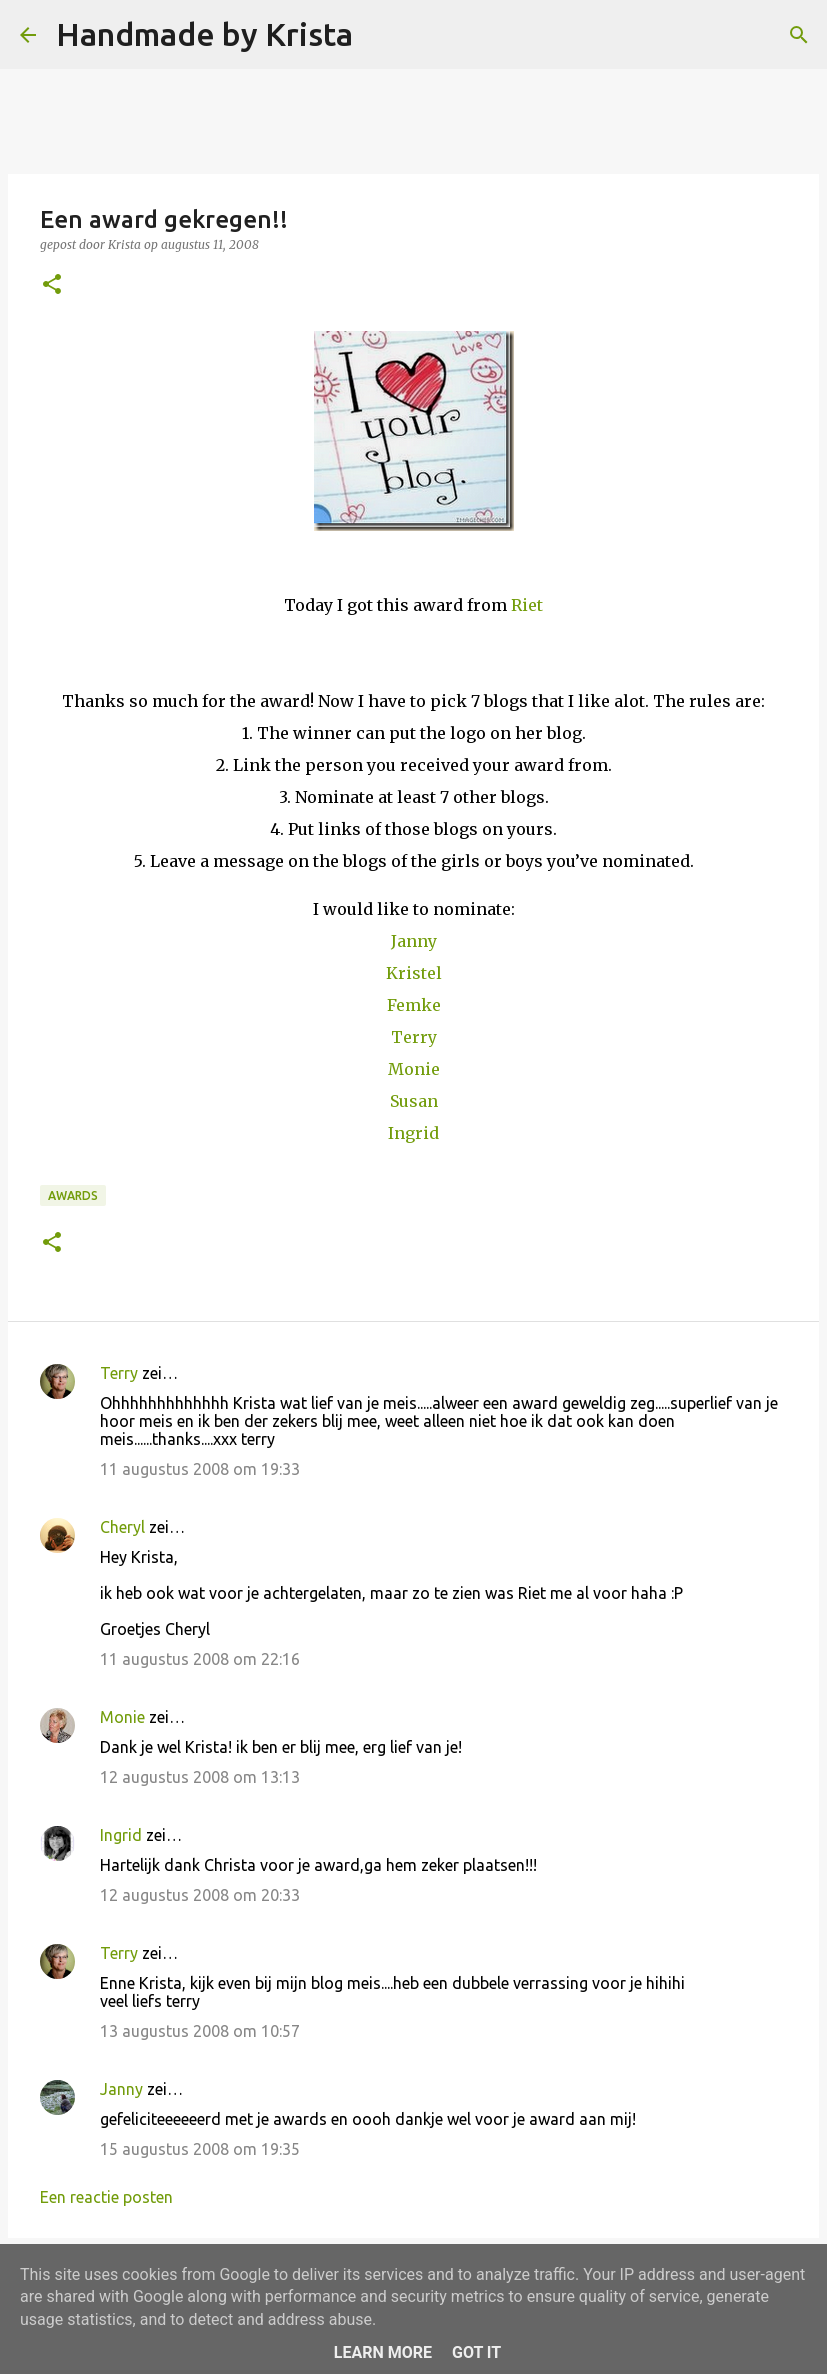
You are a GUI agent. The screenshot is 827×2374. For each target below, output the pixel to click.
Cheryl (122, 1527)
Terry (414, 1037)
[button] (52, 285)
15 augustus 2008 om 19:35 (200, 2149)
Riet (527, 605)
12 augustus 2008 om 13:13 (200, 1777)
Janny (414, 941)
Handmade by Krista (204, 34)
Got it (476, 2352)
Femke (414, 1005)
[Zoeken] (381, 35)
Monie (414, 1069)
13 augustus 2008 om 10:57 (200, 2031)
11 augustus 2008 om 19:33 (200, 1469)
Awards (73, 1195)
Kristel (414, 973)
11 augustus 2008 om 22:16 (200, 1659)
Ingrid (413, 1133)
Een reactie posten (106, 2197)
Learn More (383, 2352)
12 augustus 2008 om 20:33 (200, 1895)
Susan (414, 1101)
